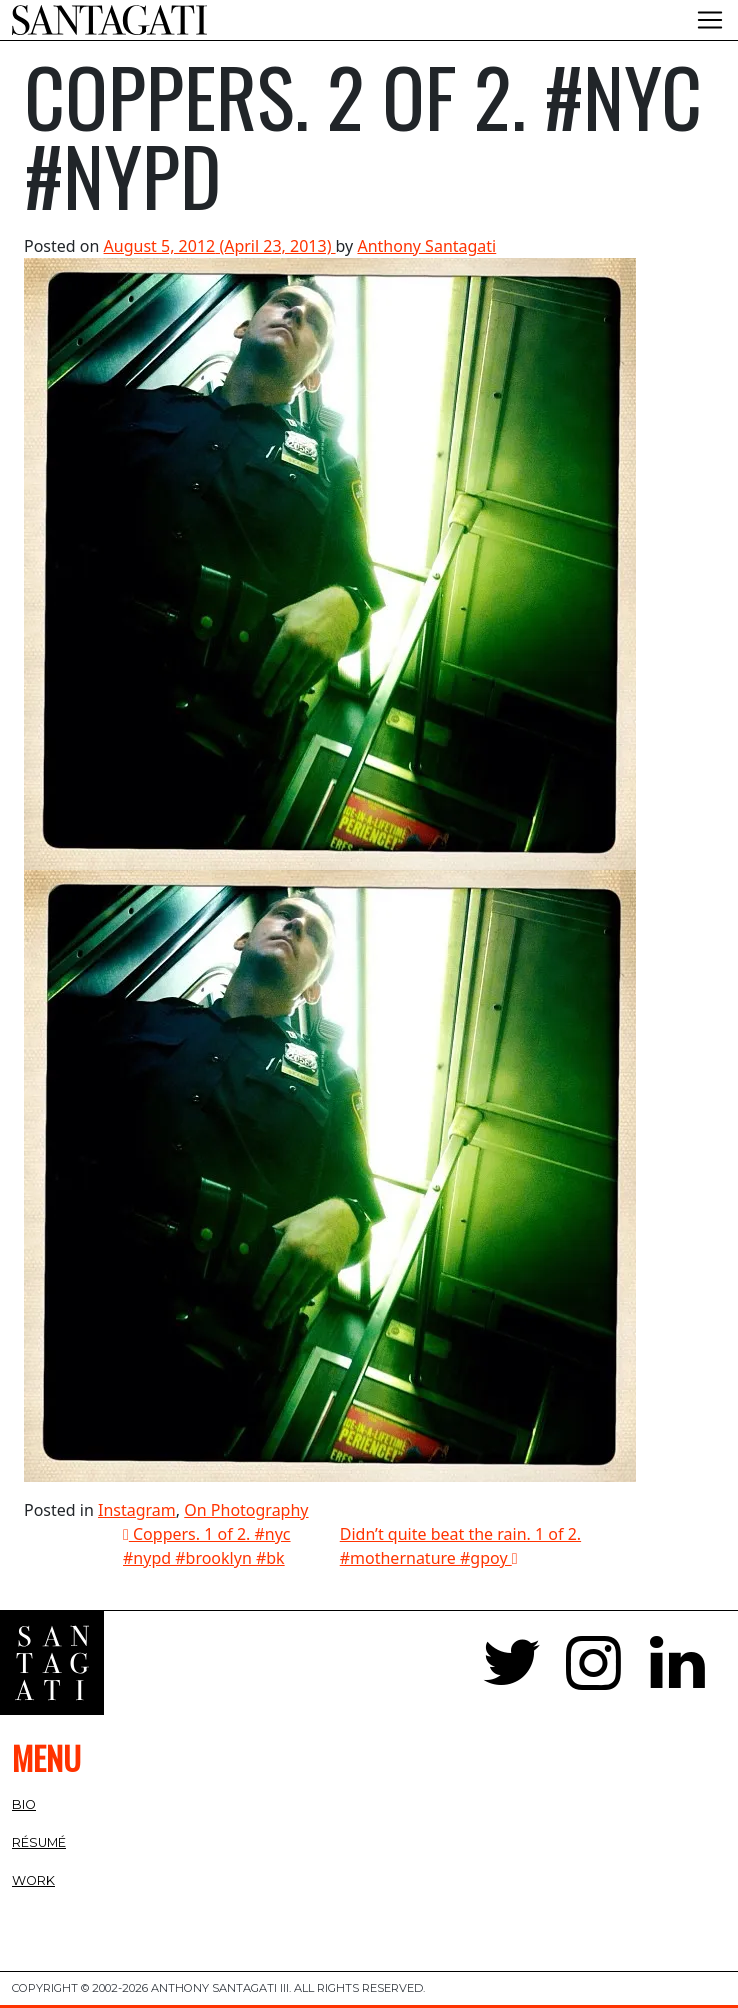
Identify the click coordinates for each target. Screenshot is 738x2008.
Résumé (39, 1842)
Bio (24, 1804)
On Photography (246, 1510)
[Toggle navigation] (710, 20)
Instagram (137, 1510)
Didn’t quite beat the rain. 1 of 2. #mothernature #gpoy (460, 1546)
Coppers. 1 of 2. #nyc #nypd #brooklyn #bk (207, 1546)
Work (33, 1880)
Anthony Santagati (426, 246)
